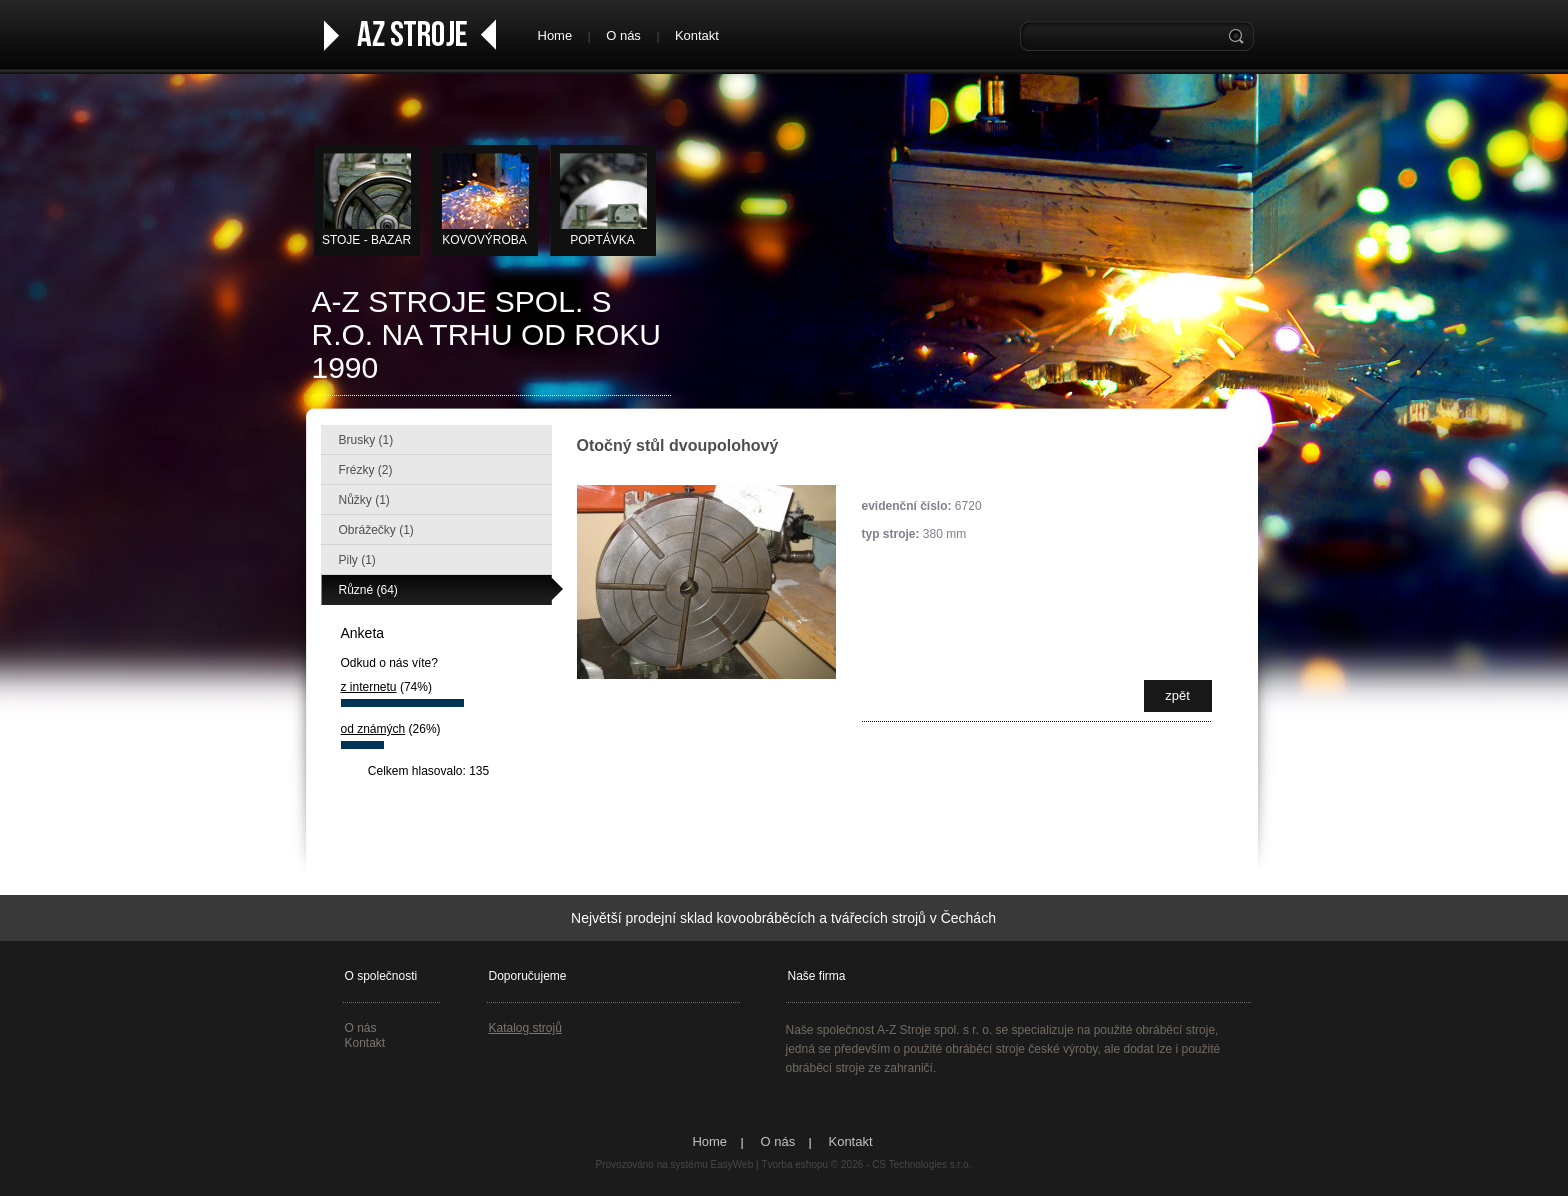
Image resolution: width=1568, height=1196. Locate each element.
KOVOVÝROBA (484, 240)
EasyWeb (732, 1164)
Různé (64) (368, 590)
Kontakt (697, 35)
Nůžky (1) (364, 500)
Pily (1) (357, 560)
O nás (623, 35)
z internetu (369, 687)
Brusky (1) (366, 440)
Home (555, 35)
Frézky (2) (366, 470)
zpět (1177, 695)
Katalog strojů (525, 1028)
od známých (373, 729)
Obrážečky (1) (376, 530)
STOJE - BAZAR (366, 240)
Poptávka (602, 240)
